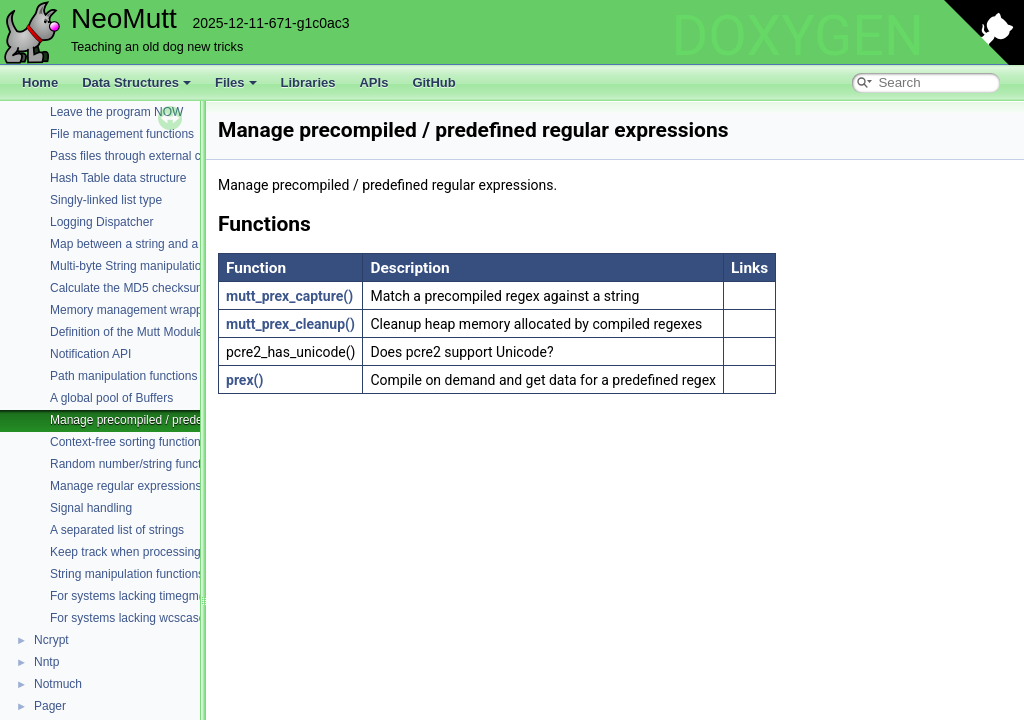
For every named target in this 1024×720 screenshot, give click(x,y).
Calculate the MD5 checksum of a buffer (156, 288)
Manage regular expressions (125, 486)
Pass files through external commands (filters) (171, 156)
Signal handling (91, 508)
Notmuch (58, 684)
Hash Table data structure (118, 178)
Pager (50, 706)
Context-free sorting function (125, 442)
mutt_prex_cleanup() (290, 324)
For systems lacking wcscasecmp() (143, 618)
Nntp (46, 662)
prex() (244, 380)
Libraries (308, 82)
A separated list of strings (117, 530)
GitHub (433, 82)
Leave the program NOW (116, 112)
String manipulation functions (127, 574)
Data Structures (136, 82)
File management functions (122, 134)
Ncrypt (51, 640)
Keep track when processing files (137, 552)
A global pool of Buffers (111, 398)
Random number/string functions (136, 464)
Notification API (90, 354)
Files (236, 82)
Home (40, 82)
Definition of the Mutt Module (126, 332)
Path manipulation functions (123, 376)
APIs (373, 82)
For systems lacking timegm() (128, 596)
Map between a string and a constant (148, 244)
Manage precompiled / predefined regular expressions (193, 420)
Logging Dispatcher (101, 222)
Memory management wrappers (134, 310)
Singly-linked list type (106, 200)
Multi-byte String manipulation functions (154, 266)
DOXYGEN (797, 36)
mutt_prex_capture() (289, 296)
